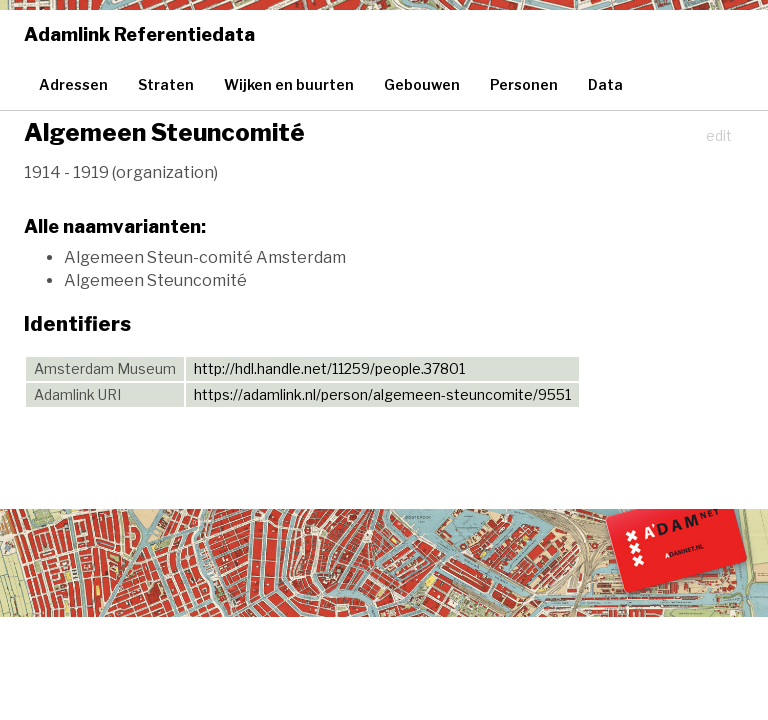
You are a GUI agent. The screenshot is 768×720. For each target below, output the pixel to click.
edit (719, 135)
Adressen (73, 84)
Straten (166, 84)
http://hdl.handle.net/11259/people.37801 (329, 368)
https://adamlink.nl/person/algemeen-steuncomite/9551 (382, 394)
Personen (524, 84)
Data (605, 84)
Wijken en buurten (289, 84)
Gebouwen (422, 84)
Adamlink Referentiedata (139, 34)
